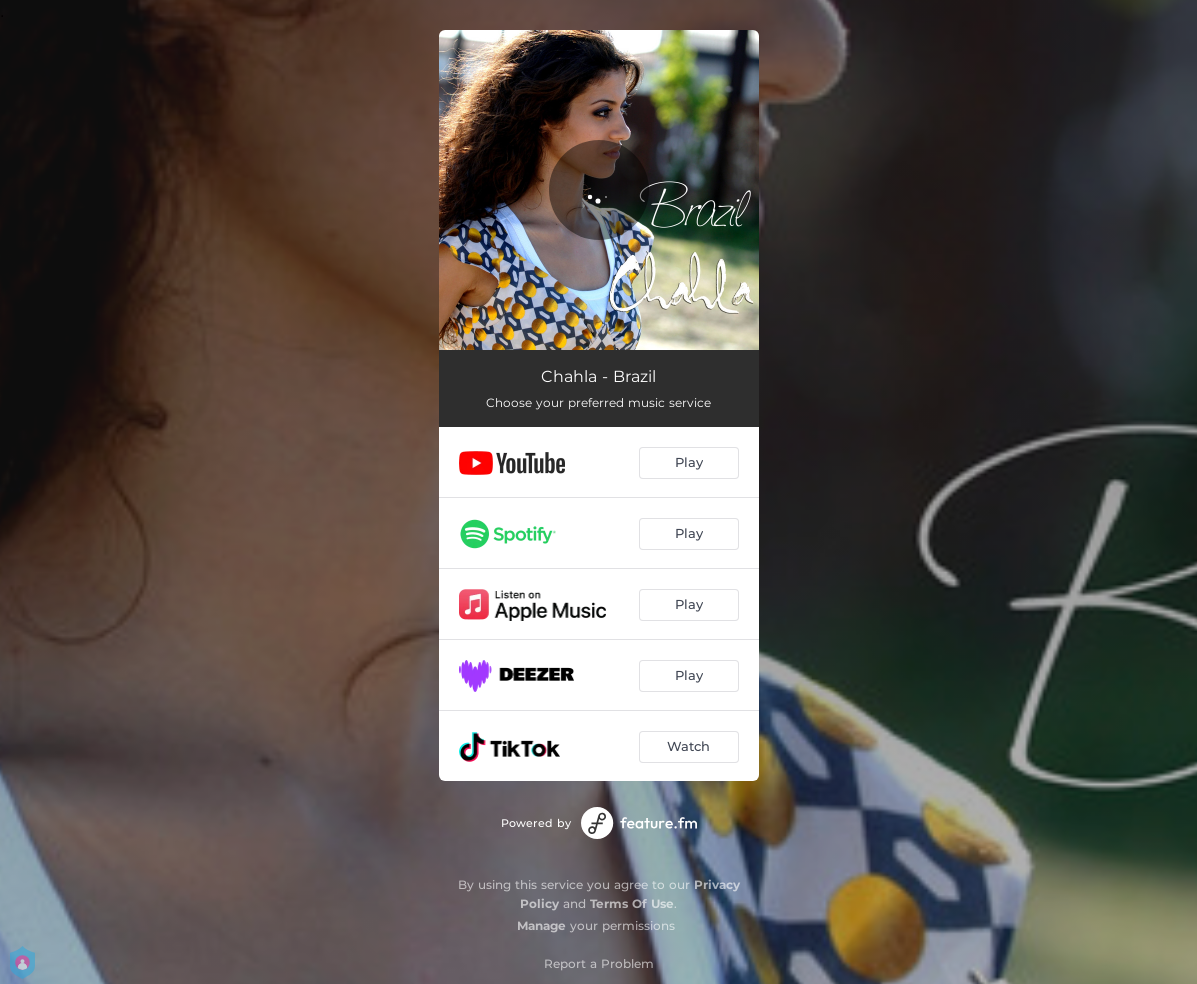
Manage (541, 925)
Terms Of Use (632, 903)
